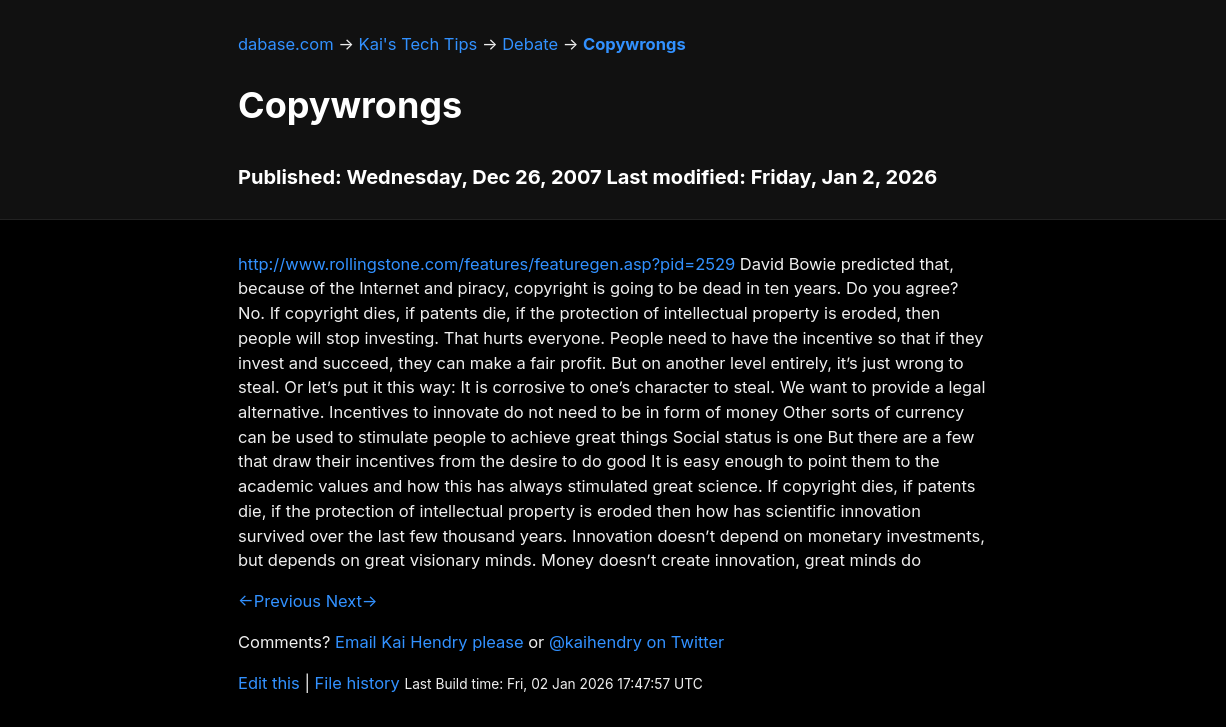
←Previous (279, 601)
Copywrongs (634, 44)
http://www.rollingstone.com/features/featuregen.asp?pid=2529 (486, 264)
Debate (530, 44)
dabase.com (286, 44)
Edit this (269, 683)
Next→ (352, 601)
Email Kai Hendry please (429, 642)
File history (357, 683)
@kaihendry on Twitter (636, 642)
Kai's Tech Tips (418, 44)
